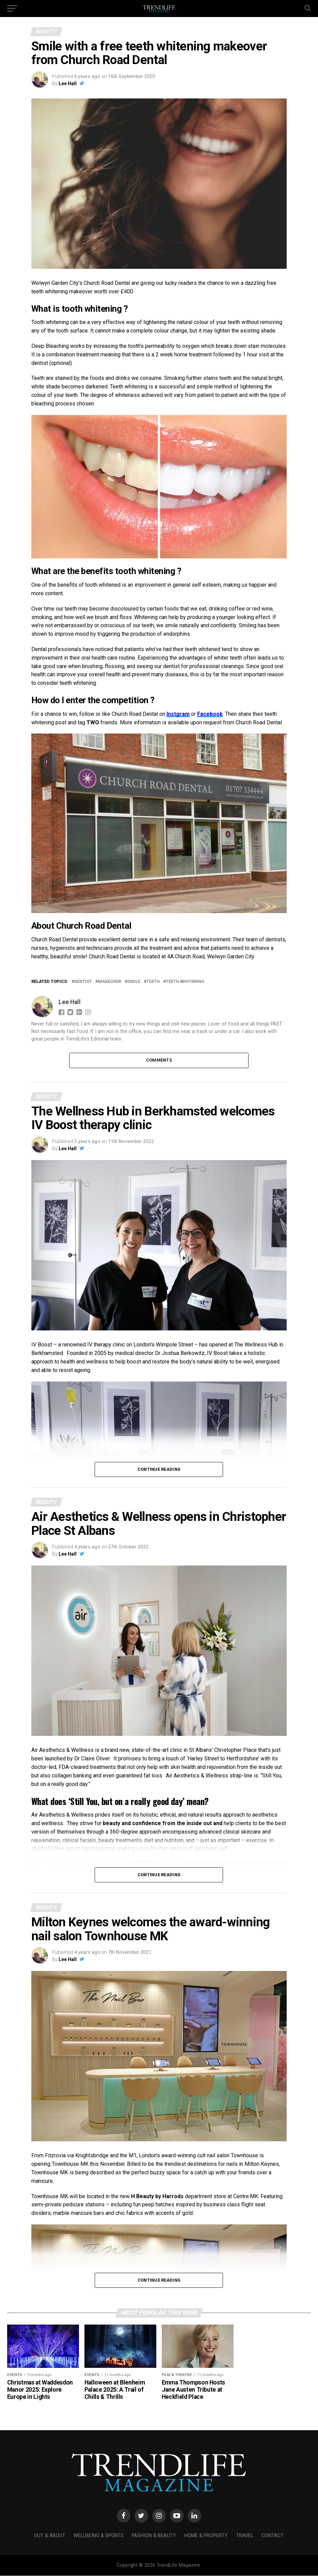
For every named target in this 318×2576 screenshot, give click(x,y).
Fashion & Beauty (154, 2536)
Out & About (49, 2536)
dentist (83, 982)
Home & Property (206, 2536)
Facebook (210, 714)
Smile (133, 982)
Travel (244, 2536)
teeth (153, 982)
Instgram (178, 714)
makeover (109, 982)
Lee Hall (68, 83)
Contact (272, 2536)
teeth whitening (185, 982)
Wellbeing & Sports (99, 2536)
